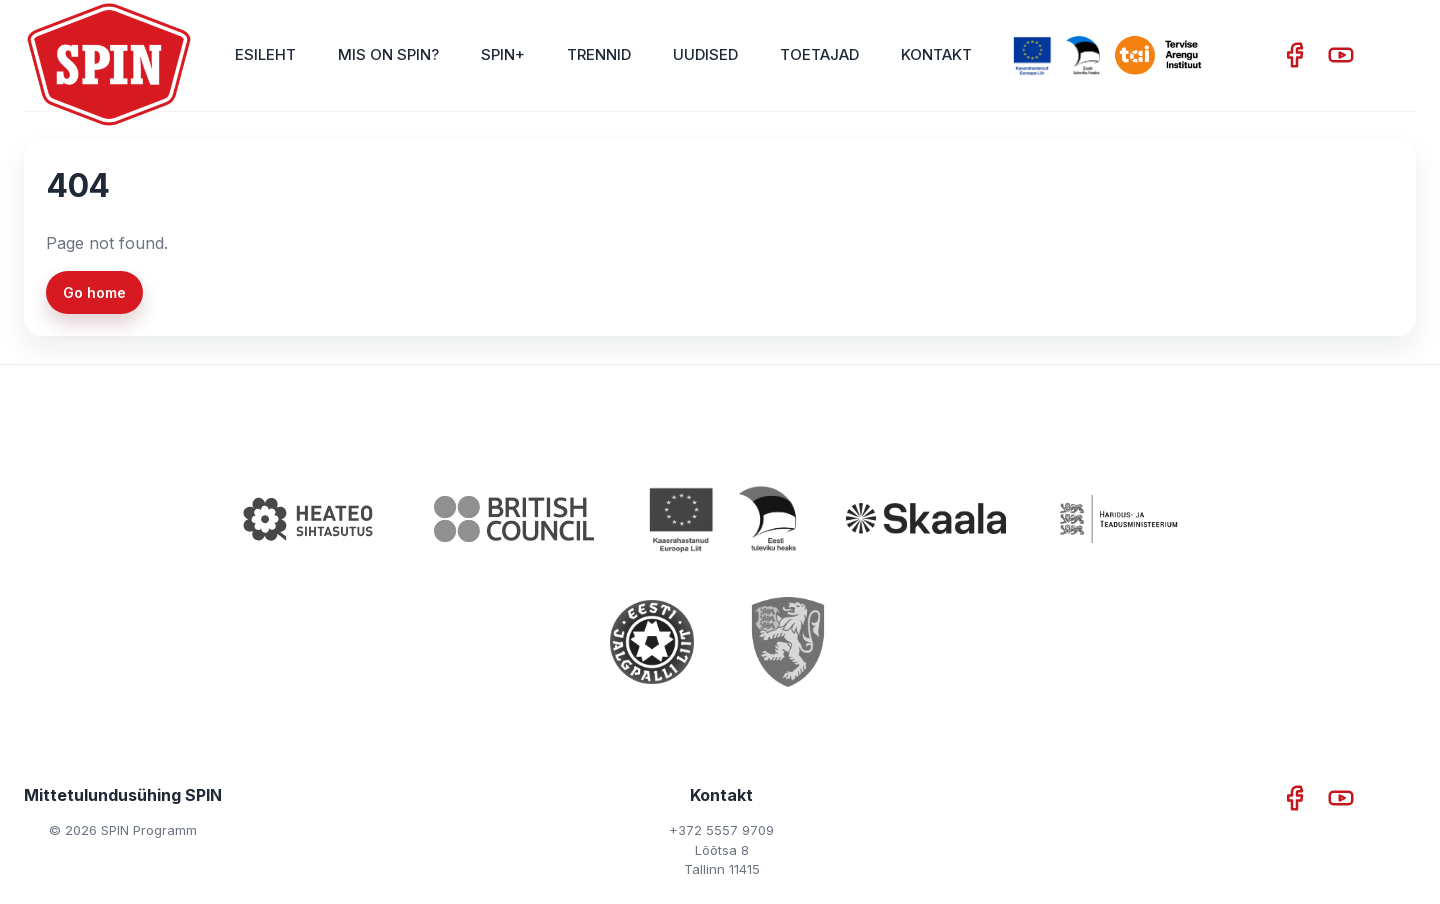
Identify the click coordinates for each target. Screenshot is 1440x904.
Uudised (705, 54)
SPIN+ (503, 54)
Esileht (265, 54)
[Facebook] (1297, 55)
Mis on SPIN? (388, 54)
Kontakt (936, 54)
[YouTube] (1341, 55)
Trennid (599, 54)
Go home (94, 292)
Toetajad (819, 54)
